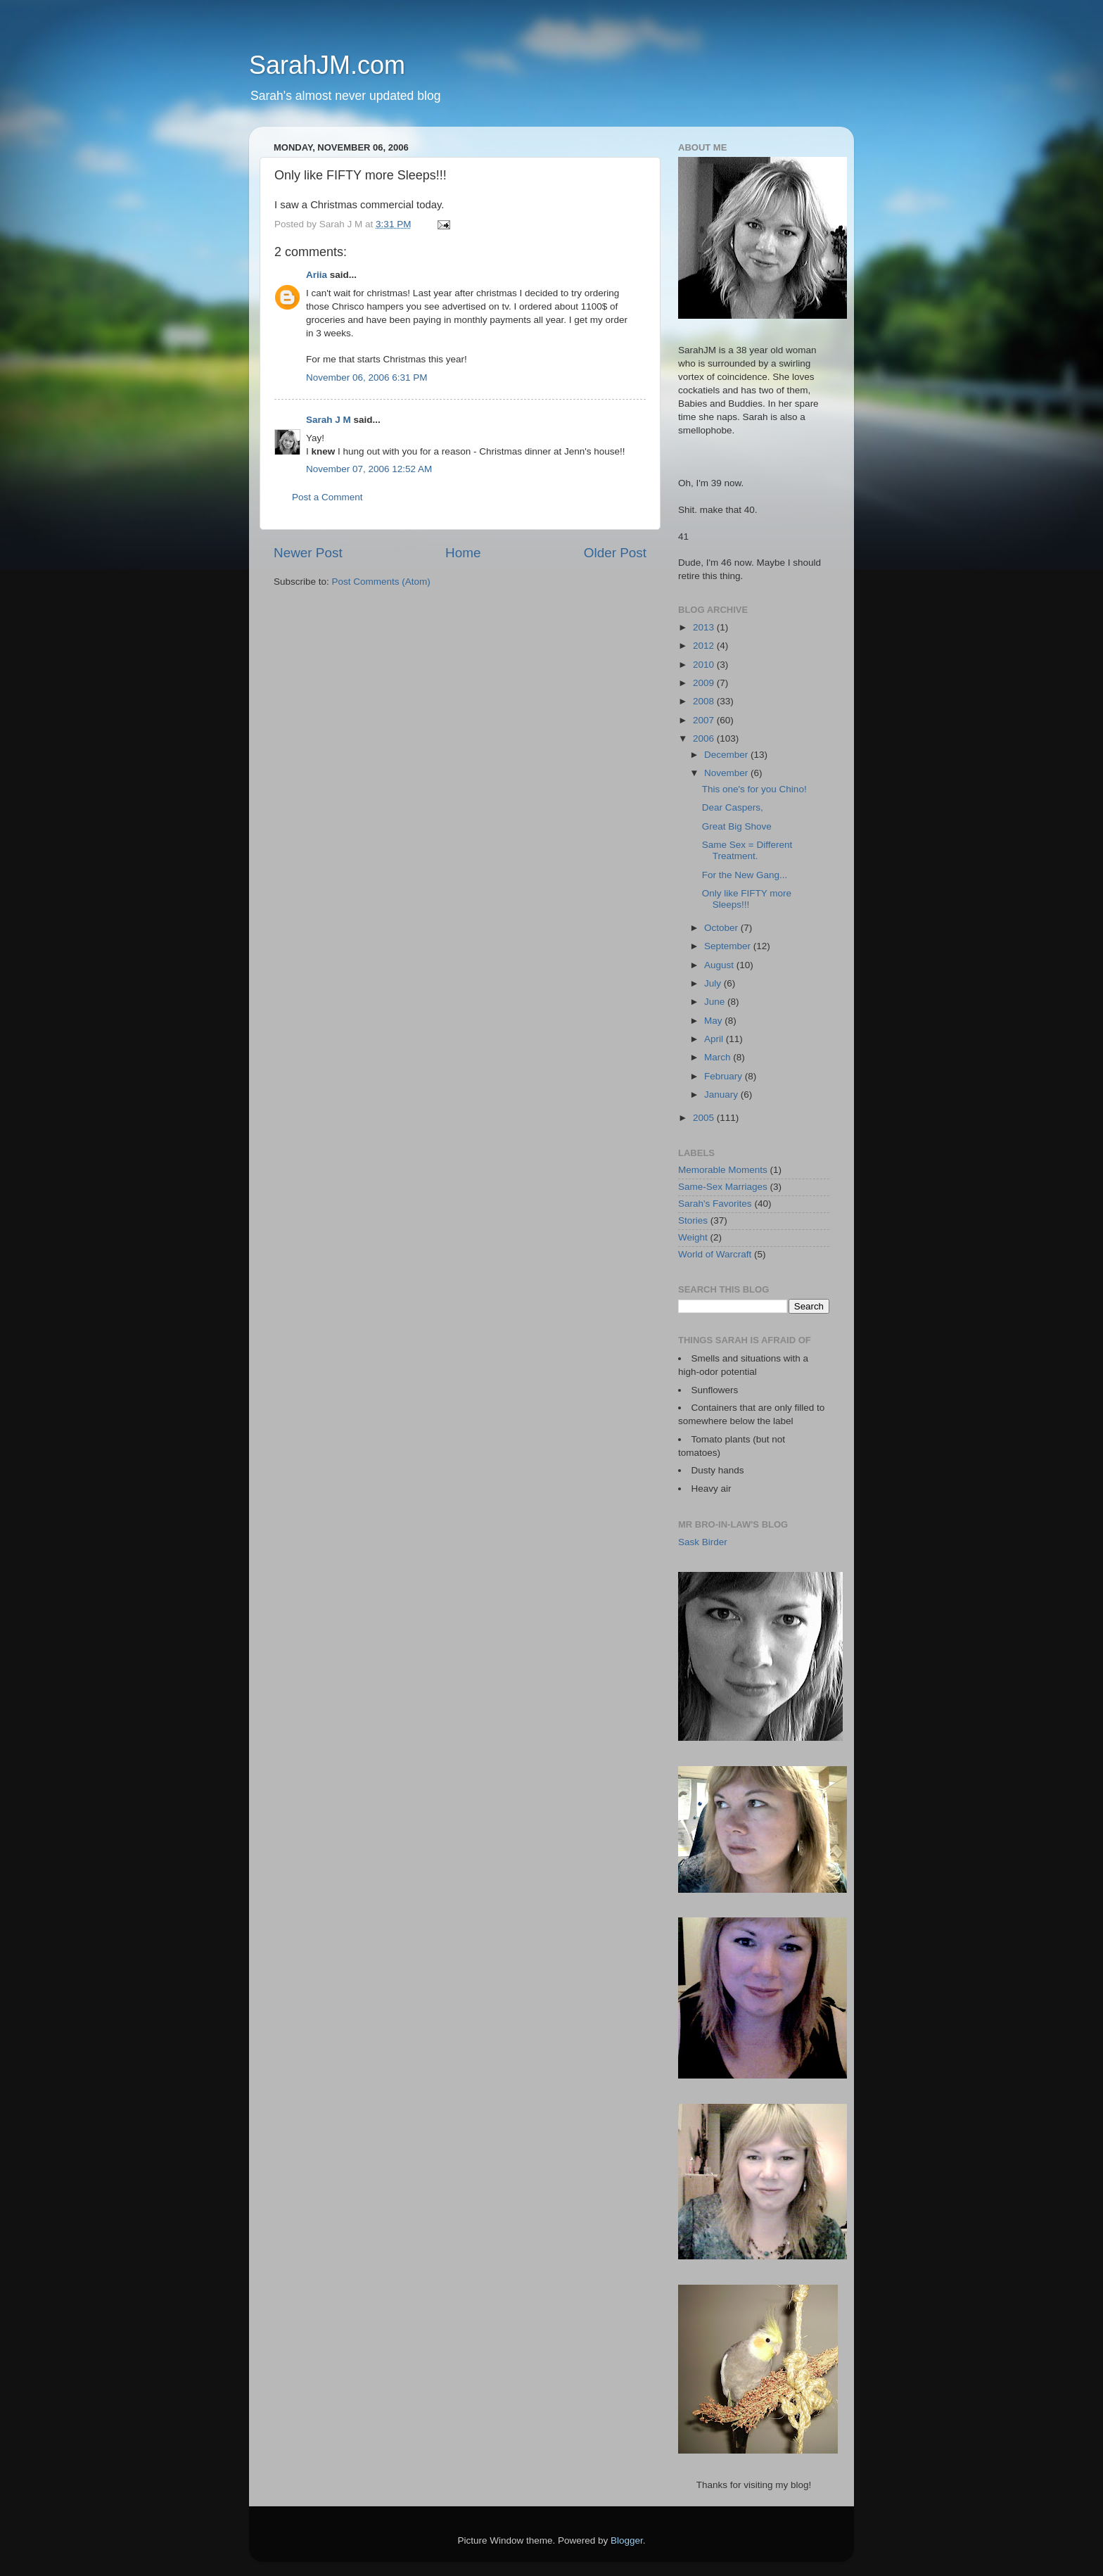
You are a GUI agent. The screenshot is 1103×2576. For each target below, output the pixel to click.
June (715, 1001)
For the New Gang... (745, 875)
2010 (705, 664)
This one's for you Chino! (754, 789)
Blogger (627, 2540)
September (728, 946)
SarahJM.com (327, 65)
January (722, 1094)
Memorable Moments (722, 1170)
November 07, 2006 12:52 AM (369, 469)
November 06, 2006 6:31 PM (367, 377)
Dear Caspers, (732, 807)
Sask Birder (702, 1542)
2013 (705, 627)
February (724, 1076)
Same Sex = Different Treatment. (747, 850)
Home (462, 552)
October (722, 927)
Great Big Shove (737, 826)
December (727, 754)
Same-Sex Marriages (722, 1186)
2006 (705, 738)
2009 (705, 683)
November (727, 773)
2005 (705, 1117)
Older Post (615, 552)
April (715, 1039)
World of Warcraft (714, 1254)
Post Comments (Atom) (381, 581)
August (720, 965)
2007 (705, 720)
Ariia (316, 274)
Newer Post (308, 552)
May (714, 1020)
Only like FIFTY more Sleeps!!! (746, 899)
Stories (693, 1220)
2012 (705, 645)
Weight (693, 1237)
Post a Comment (327, 497)
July (714, 983)
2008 (705, 701)
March (718, 1057)
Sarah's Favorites (715, 1203)
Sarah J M (328, 419)
